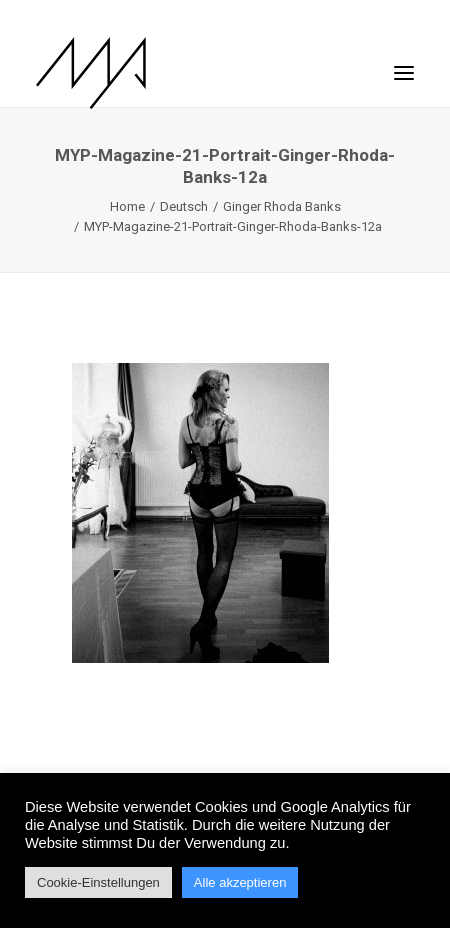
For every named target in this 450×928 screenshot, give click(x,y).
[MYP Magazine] (91, 73)
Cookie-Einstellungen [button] (98, 882)
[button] (404, 63)
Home (127, 206)
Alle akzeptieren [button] (240, 882)
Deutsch (184, 206)
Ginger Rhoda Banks (282, 206)
